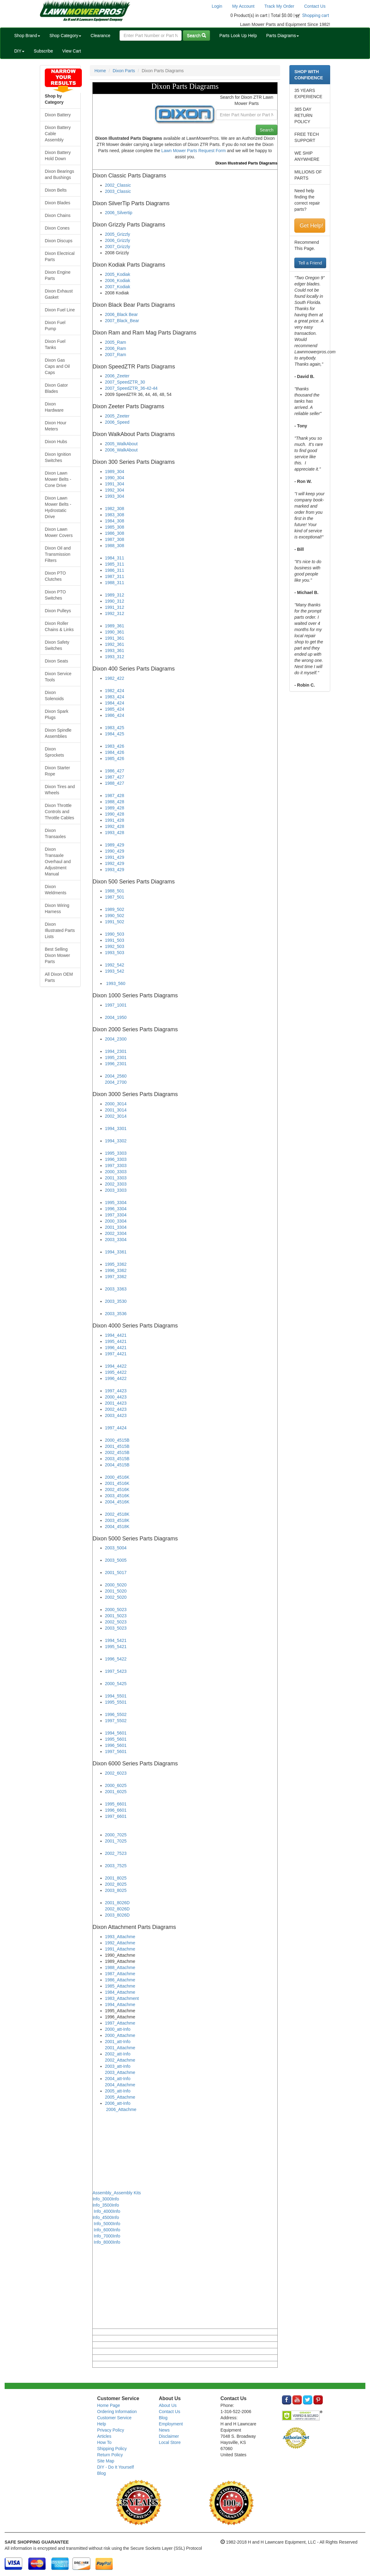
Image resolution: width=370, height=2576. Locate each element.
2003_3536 (116, 1313)
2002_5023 (116, 1621)
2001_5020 (116, 1591)
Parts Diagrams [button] (282, 35)
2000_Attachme (120, 2035)
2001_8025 (116, 1878)
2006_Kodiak (117, 280)
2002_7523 (116, 1853)
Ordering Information (117, 2411)
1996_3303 (116, 1159)
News (164, 2430)
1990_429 (114, 851)
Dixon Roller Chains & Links (59, 626)
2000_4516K (117, 1477)
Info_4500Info (106, 2217)
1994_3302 (116, 1140)
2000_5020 (116, 1584)
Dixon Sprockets (54, 752)
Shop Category (65, 35)
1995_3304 (116, 1202)
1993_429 (114, 869)
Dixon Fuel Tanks (55, 344)
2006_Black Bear (121, 314)
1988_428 (114, 801)
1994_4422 (116, 1366)
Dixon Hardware (54, 407)
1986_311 (114, 570)
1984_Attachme (120, 1992)
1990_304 (114, 477)
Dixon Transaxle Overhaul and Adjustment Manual (58, 861)
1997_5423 (116, 1671)
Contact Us (315, 6)
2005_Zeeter (117, 415)
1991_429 (114, 857)
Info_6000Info (107, 2229)
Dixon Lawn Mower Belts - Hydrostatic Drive (58, 507)
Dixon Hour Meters (55, 425)
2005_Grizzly (117, 234)
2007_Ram (115, 354)
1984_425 (114, 733)
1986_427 (114, 770)
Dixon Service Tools (58, 676)
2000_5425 (116, 1683)
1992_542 (114, 964)
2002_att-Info (118, 2053)
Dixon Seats (56, 661)
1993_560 (115, 983)
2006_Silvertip (118, 212)
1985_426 (114, 758)
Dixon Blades (57, 202)
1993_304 (114, 496)
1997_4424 (116, 1427)
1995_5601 (116, 1739)
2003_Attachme (120, 2072)
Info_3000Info (106, 2198)
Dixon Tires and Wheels (60, 789)
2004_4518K (117, 1526)
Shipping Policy (112, 2448)
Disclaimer (169, 2436)
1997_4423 (116, 1390)
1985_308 (114, 527)
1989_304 (114, 471)
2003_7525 (116, 1865)
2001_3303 (116, 1177)
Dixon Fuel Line (60, 309)
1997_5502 (116, 1720)
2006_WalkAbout (121, 449)
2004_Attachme (120, 2084)
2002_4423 (116, 1409)
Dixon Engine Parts (57, 275)
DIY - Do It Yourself (115, 2467)
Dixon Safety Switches (57, 645)
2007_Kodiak (117, 286)
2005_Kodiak (117, 274)
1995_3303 (116, 1153)
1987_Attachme (120, 1973)
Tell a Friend (310, 262)
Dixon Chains (57, 215)
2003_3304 (116, 1239)
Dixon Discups (58, 240)
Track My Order (279, 6)
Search (196, 35)
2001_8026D (117, 1902)
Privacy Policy (110, 2430)
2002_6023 (116, 1773)
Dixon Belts (56, 190)
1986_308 (114, 533)
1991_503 (114, 940)
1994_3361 (116, 1251)
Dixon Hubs (56, 441)
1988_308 (114, 545)
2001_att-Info (118, 2041)
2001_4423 (116, 1403)
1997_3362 (116, 1276)
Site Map (105, 2460)
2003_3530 (116, 1301)
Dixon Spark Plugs (56, 714)
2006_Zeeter (117, 375)
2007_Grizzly (117, 246)
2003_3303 (116, 1190)
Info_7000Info (107, 2235)
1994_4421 (116, 1335)
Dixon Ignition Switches (58, 457)
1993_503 (114, 952)
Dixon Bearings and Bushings (59, 174)
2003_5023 (116, 1628)
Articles (104, 2436)
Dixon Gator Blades (56, 388)
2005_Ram (115, 342)
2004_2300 (116, 1039)
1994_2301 (116, 1051)
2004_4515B (117, 1464)
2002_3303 (116, 1184)
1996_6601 (116, 1810)
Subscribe (43, 50)
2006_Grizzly (117, 240)
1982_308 (114, 508)
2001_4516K (117, 1483)
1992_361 (114, 644)
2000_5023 (116, 1609)
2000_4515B (117, 1440)
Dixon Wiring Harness (57, 908)
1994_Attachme (120, 2004)
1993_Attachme (120, 1936)
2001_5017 (116, 1572)
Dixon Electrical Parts (59, 256)
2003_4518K (117, 1520)
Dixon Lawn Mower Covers (59, 532)
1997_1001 (116, 1005)
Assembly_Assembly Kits (117, 2192)
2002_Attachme (120, 2060)
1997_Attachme (120, 2023)
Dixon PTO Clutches (55, 576)
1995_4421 (116, 1341)
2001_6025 (116, 1791)
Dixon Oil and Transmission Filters (58, 554)
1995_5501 (116, 1702)
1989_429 (114, 844)
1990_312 (114, 601)
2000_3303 (116, 1171)
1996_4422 (116, 1378)
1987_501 (114, 897)
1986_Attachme (120, 1979)
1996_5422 (116, 1658)
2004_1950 (116, 1017)
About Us (168, 2405)
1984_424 (114, 702)
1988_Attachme (120, 1967)
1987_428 (114, 795)
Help (101, 2423)
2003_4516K (117, 1495)
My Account (243, 6)
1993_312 (114, 656)
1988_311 (114, 582)
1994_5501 (116, 1695)
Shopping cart (315, 15)
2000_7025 (116, 1834)
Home (100, 70)
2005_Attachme (120, 2097)
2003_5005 (116, 1560)
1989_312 (114, 594)
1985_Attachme (120, 1986)
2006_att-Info (118, 2103)
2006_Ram (115, 348)
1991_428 (114, 820)
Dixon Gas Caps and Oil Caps (57, 366)
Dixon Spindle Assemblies (58, 733)
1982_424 (114, 690)
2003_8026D (117, 1915)
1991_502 (114, 921)
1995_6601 (116, 1803)
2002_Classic (118, 185)
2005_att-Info (118, 2090)
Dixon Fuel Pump (55, 325)
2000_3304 (116, 1221)
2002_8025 (116, 1884)
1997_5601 (116, 1751)
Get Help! (311, 225)
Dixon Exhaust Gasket (59, 294)
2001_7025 (116, 1841)
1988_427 (114, 783)
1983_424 (114, 696)
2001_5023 (116, 1615)
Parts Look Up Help (238, 35)
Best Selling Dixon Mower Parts (57, 955)
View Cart (71, 50)
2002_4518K (117, 1514)
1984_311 (114, 557)
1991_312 (114, 607)
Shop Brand (27, 35)
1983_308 (114, 514)
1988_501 (114, 890)
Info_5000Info (107, 2223)
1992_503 (114, 946)
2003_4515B (117, 1458)
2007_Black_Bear (122, 320)
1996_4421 (116, 1347)
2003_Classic (118, 191)
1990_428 (114, 814)
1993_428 (114, 832)
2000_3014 (116, 1103)
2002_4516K (117, 1489)
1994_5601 (116, 1732)
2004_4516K (117, 1501)
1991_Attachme (120, 1949)
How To (104, 2442)
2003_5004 (116, 1547)
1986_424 (114, 715)
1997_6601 (116, 1816)
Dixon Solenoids (54, 695)
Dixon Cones (57, 228)
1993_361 (114, 650)
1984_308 (114, 520)
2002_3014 (116, 1116)
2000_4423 (116, 1396)
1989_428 (114, 807)
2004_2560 (116, 1076)
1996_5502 (116, 1714)
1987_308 (114, 539)
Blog (101, 2473)
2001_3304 (116, 1227)
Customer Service (114, 2417)
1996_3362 (116, 1270)
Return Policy (110, 2454)
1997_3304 (116, 1214)
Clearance (100, 35)
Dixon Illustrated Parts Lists (60, 930)
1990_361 (114, 631)
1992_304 (114, 490)
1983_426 (114, 746)
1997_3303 (116, 1165)
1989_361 (114, 625)
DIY (19, 50)
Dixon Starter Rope (57, 770)
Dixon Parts (124, 70)
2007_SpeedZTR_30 (125, 382)
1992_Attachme (120, 1942)
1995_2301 (116, 1057)
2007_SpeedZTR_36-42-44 (131, 388)
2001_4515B (117, 1446)
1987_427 (114, 777)
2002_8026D (117, 1908)
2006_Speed (117, 422)
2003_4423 (116, 1415)
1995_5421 (116, 1646)
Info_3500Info (106, 2205)
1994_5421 (116, 1640)
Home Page (108, 2405)
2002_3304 (116, 1233)
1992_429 (114, 863)
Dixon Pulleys (58, 610)
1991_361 (114, 638)
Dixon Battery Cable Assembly (58, 133)
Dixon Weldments (55, 889)
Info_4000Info (107, 2211)
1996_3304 (116, 1208)
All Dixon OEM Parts (59, 977)
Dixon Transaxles (55, 833)
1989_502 (114, 909)
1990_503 (114, 934)
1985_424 (114, 709)
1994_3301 (116, 1128)
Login (217, 6)
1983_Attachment (122, 1998)
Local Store (170, 2442)
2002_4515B (117, 1452)
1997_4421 (116, 1353)
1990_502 (114, 915)
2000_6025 (116, 1785)
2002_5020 (116, 1597)
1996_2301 (116, 1063)
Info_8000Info (107, 2242)
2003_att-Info (118, 2066)
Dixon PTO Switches (55, 594)
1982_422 (114, 678)
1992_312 (114, 613)
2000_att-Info (118, 2029)
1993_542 (114, 971)
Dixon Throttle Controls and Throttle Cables (59, 811)
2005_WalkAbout (121, 443)
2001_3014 (116, 1109)
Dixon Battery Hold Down (58, 155)
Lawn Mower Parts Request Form (193, 150)
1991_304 (114, 483)
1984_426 (114, 752)
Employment (171, 2423)
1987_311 (114, 576)
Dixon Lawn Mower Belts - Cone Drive (58, 479)
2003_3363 (116, 1288)
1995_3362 (116, 1264)
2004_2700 (116, 1082)
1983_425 (114, 727)
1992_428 (114, 826)
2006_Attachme (121, 2109)
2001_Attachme (120, 2047)
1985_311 (114, 564)
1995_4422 (116, 1372)
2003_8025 (116, 1890)
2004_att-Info (118, 2078)
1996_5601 (116, 1745)
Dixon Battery (58, 114)
